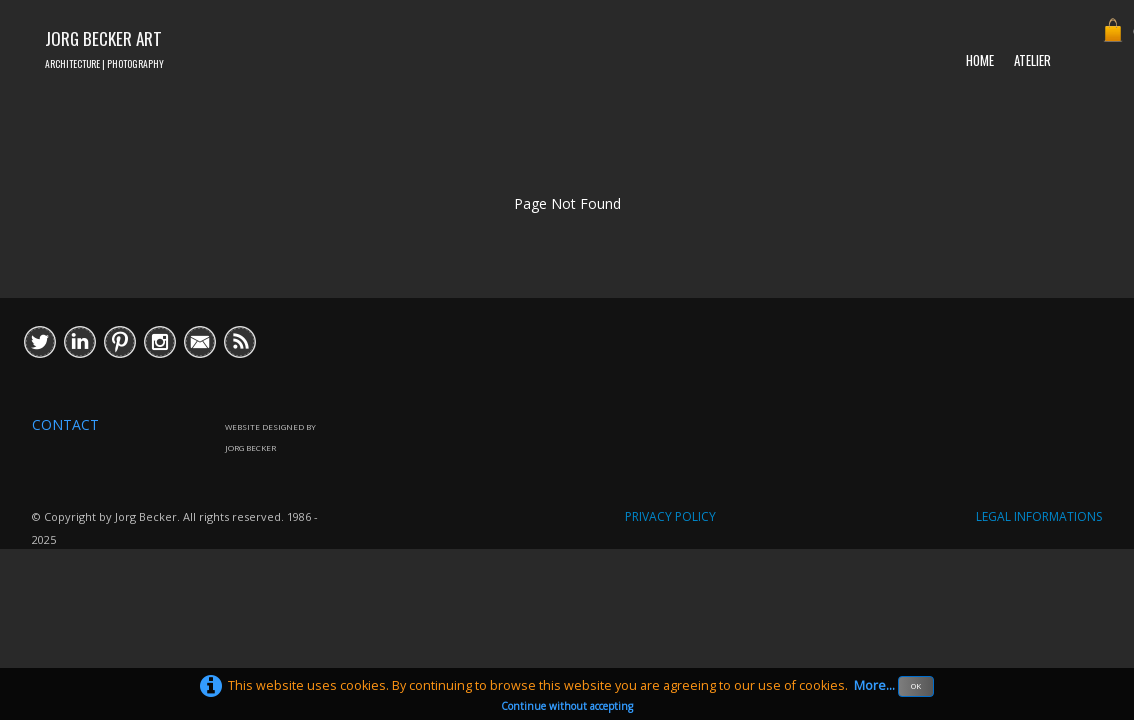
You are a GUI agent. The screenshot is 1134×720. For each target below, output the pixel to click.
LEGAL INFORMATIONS (1039, 516)
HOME (980, 60)
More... (874, 685)
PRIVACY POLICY (670, 516)
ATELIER (1032, 60)
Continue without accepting (567, 706)
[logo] (104, 47)
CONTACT (65, 424)
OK (916, 686)
